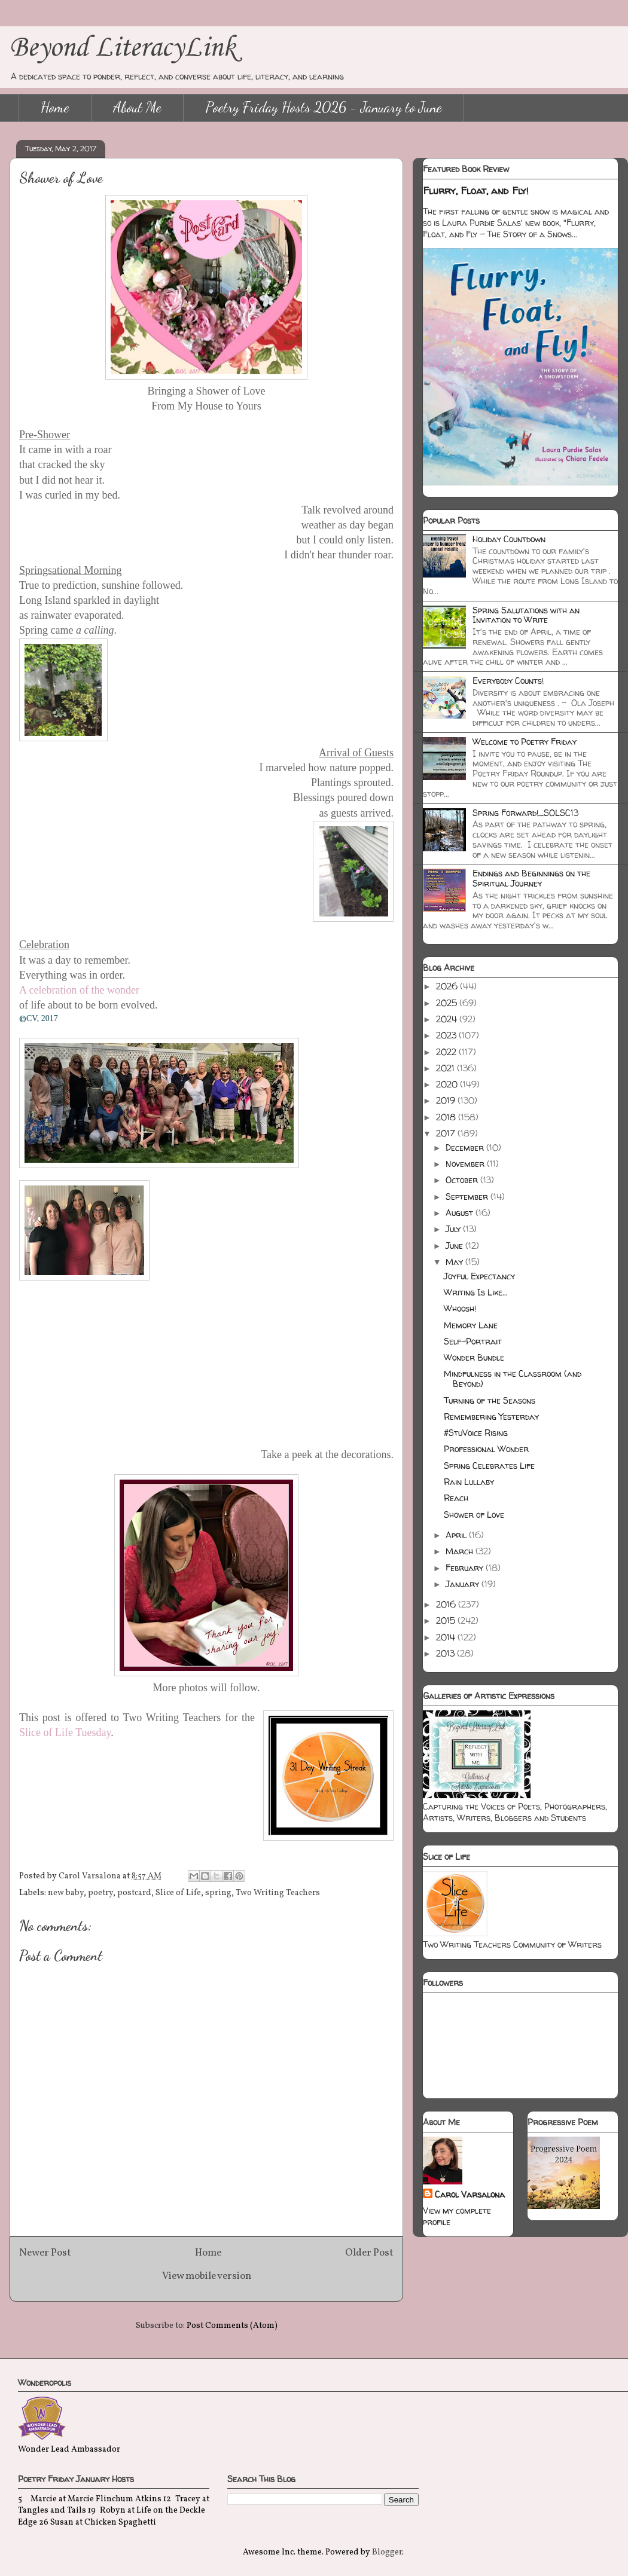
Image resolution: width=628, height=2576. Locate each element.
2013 (446, 1653)
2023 (447, 1035)
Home (55, 107)
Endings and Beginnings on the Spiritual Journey (531, 878)
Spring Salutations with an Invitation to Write (526, 615)
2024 (447, 1019)
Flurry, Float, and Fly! (476, 190)
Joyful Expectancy (479, 1276)
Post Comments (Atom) (232, 2325)
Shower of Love (474, 1514)
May (455, 1261)
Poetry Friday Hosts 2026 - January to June (323, 107)
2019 (447, 1100)
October (463, 1179)
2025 (447, 1003)
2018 (447, 1117)
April (457, 1535)
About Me (137, 107)
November (466, 1163)
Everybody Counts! (508, 680)
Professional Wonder (486, 1448)
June (455, 1245)
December (466, 1147)
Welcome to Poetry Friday (524, 741)
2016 (447, 1604)
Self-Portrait (473, 1341)
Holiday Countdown (508, 539)
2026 (448, 986)
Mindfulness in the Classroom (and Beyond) (512, 1378)
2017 (447, 1133)
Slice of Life (178, 1893)
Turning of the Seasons (489, 1400)
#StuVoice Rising (476, 1432)
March (460, 1551)
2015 (447, 1620)
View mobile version (206, 2276)
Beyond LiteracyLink (123, 48)
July (454, 1228)
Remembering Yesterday (491, 1416)
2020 (448, 1084)
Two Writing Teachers (278, 1893)
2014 (447, 1637)
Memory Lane (471, 1325)
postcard (134, 1893)
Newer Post (45, 2253)
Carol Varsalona (470, 2194)
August (460, 1212)
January (463, 1584)
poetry (100, 1893)
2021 (446, 1068)
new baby (66, 1893)
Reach (456, 1498)
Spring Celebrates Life (489, 1465)
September (468, 1196)
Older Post (369, 2253)
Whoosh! (460, 1308)
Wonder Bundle (474, 1357)
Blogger (387, 2552)
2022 (447, 1052)
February (466, 1567)
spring (218, 1893)
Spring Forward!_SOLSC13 (525, 812)
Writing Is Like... (476, 1292)
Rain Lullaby (469, 1481)
